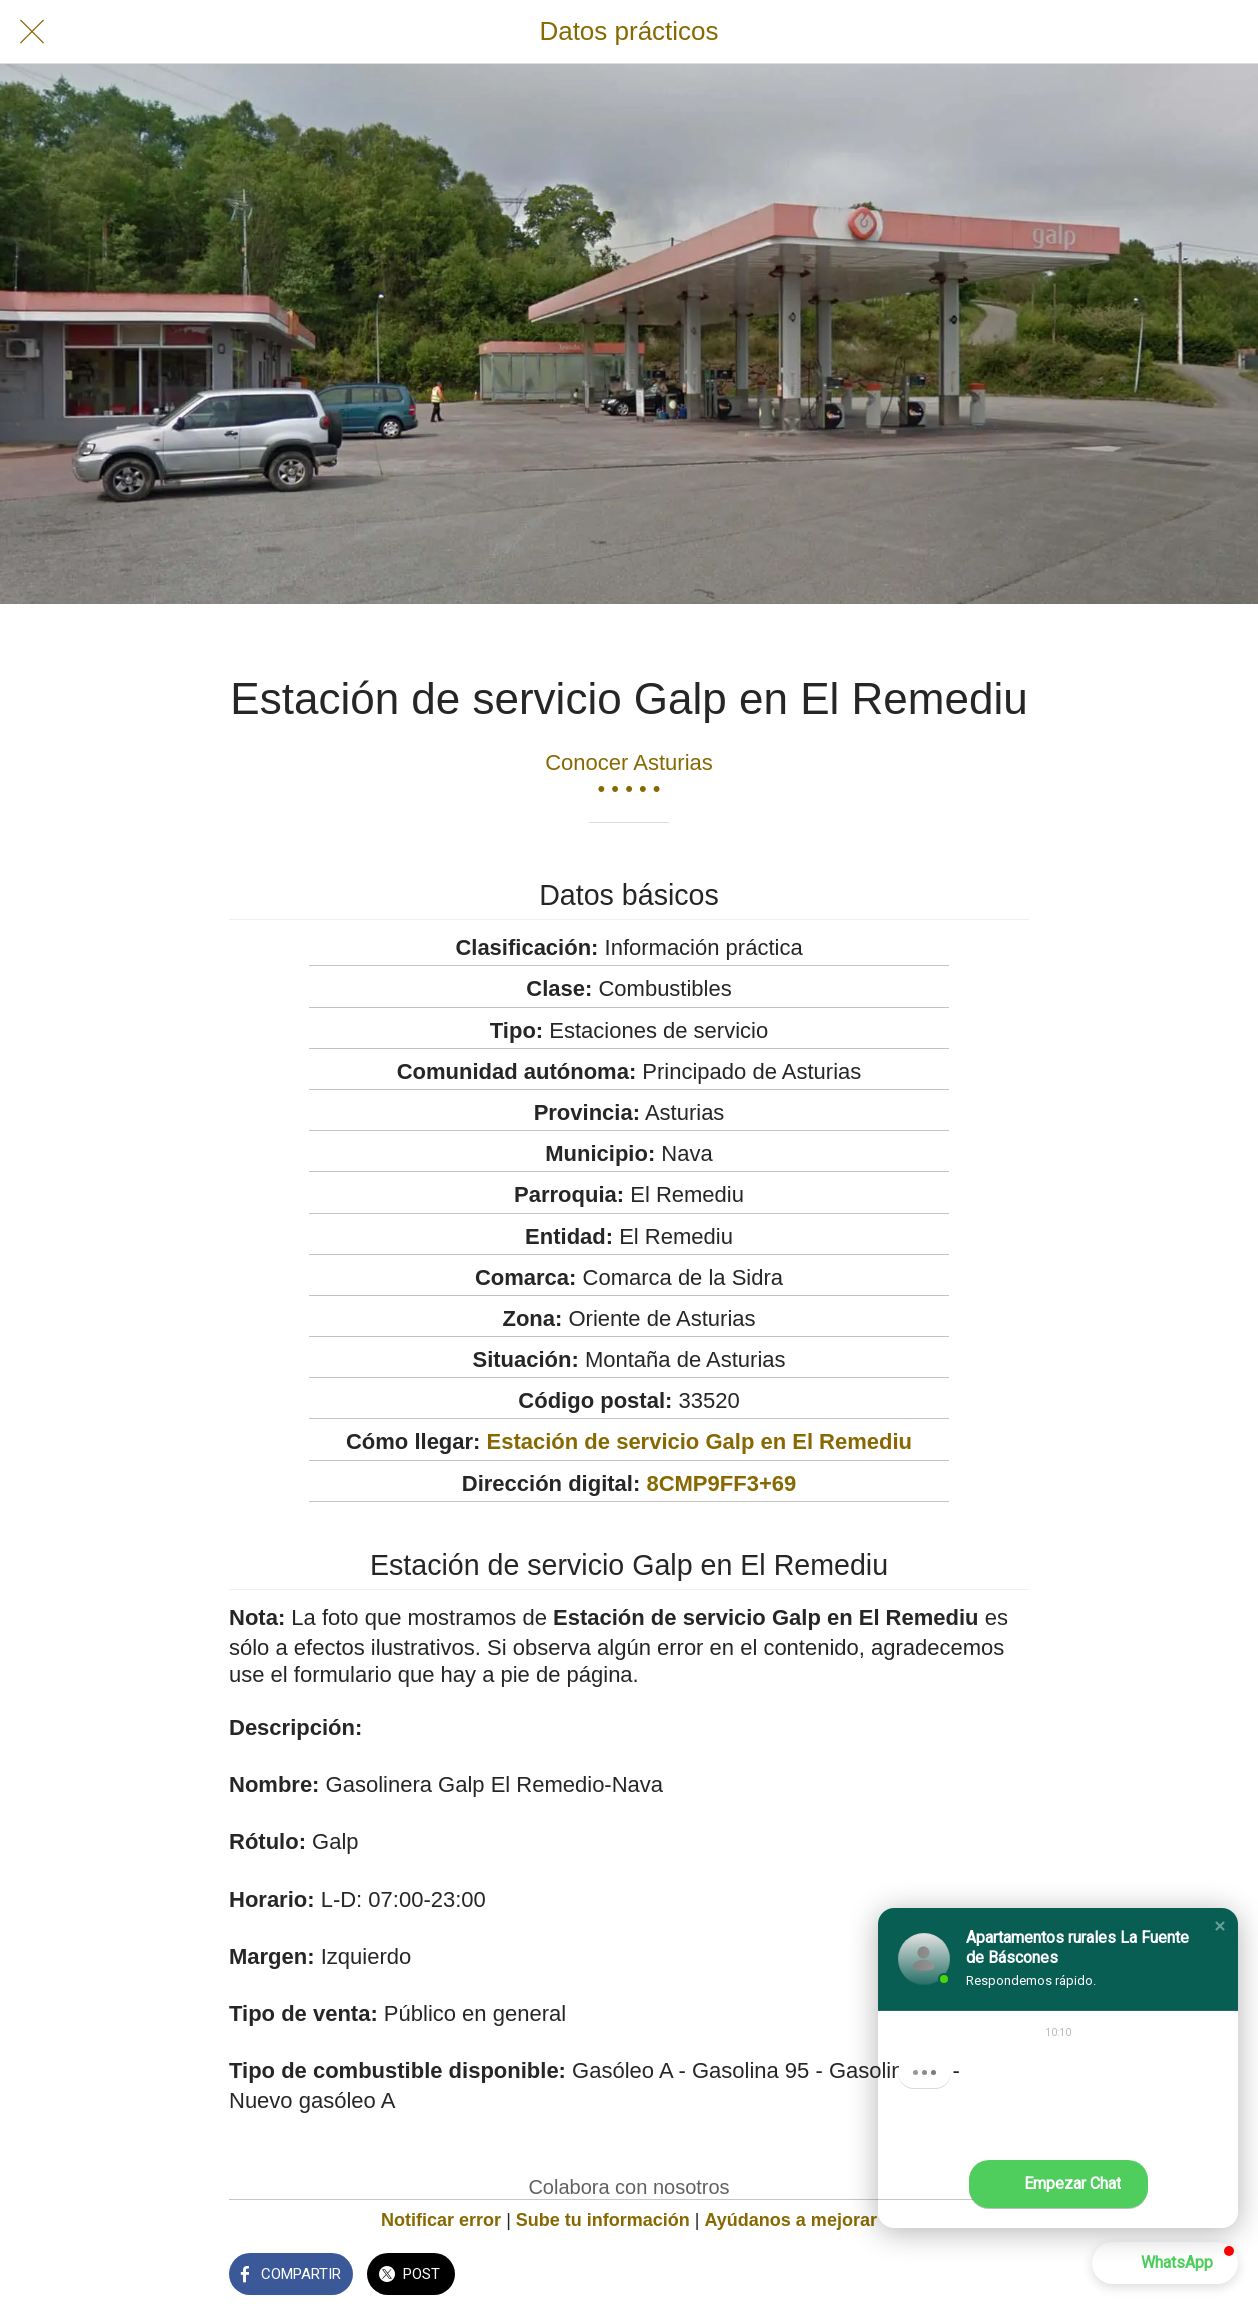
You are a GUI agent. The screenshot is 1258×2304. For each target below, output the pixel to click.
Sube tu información (603, 2220)
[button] (1220, 1926)
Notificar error (441, 2220)
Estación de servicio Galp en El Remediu (699, 1441)
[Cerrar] (32, 32)
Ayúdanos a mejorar (791, 2220)
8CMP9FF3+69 (721, 1483)
